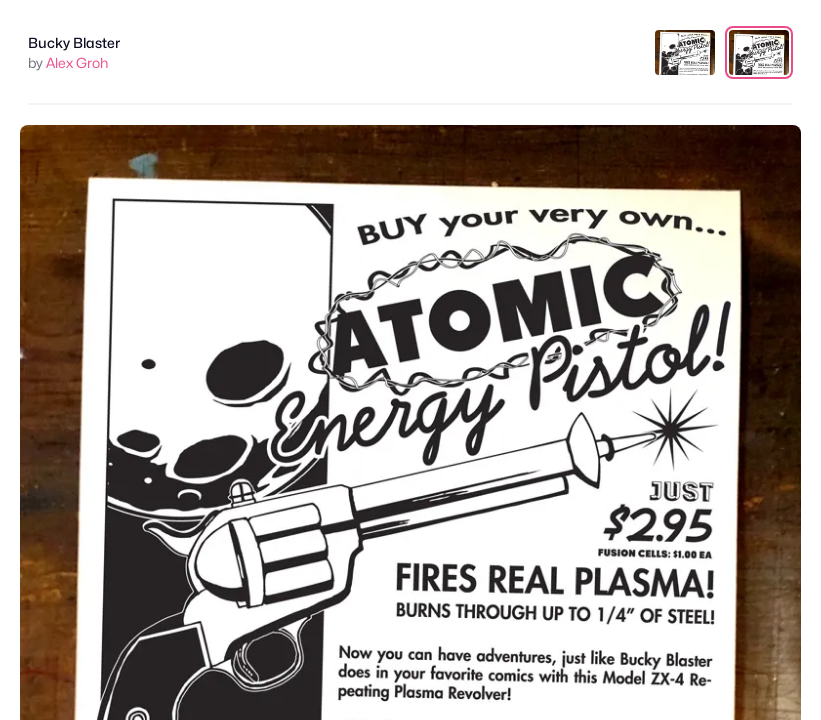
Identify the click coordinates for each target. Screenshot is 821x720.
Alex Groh (77, 62)
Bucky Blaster (74, 42)
